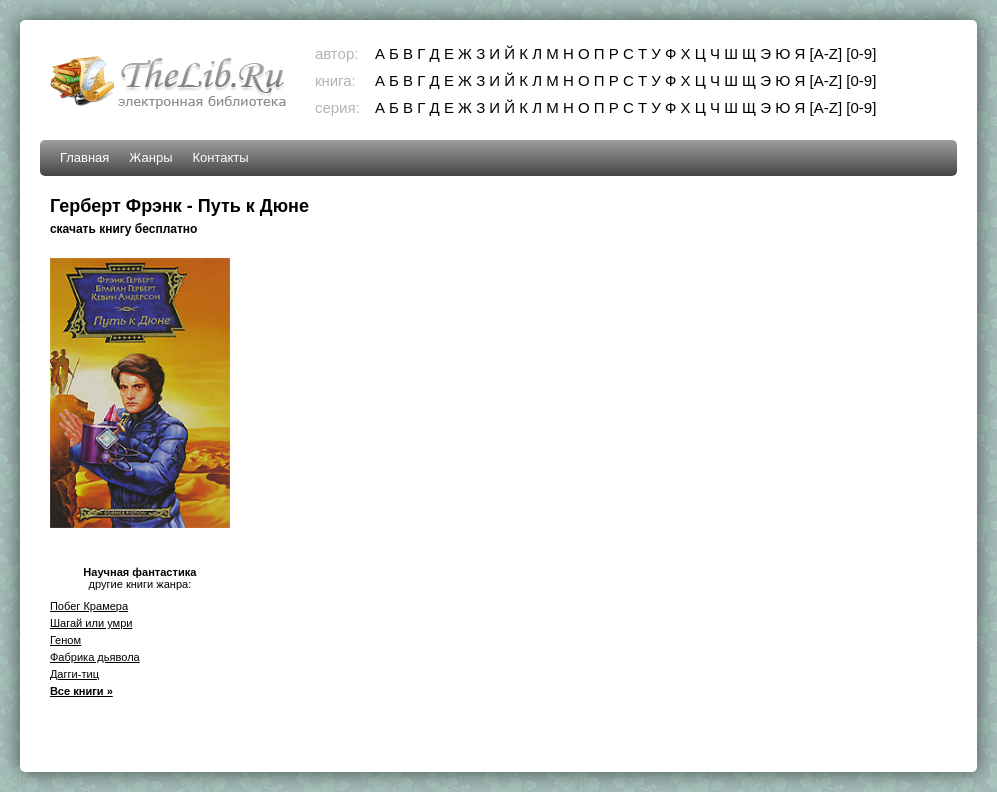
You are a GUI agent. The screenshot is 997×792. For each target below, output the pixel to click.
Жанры (150, 157)
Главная (84, 157)
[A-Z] (826, 53)
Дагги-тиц (74, 674)
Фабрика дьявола (95, 657)
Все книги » (81, 691)
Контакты (221, 157)
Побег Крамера (89, 606)
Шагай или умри (91, 623)
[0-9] (861, 53)
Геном (65, 640)
